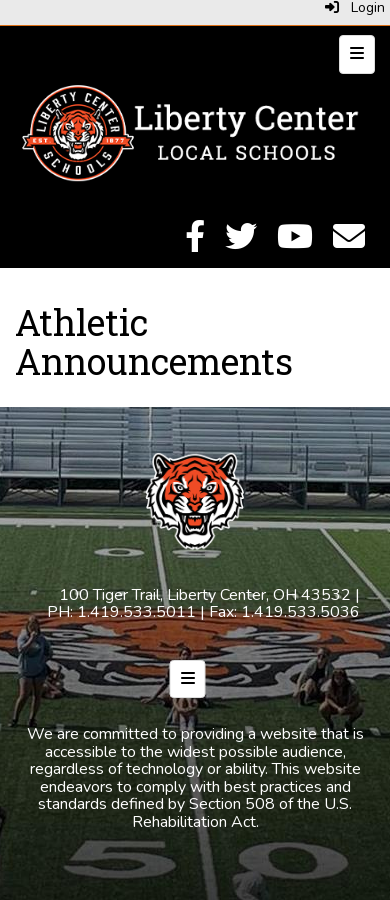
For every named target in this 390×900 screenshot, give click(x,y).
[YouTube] (295, 243)
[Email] (349, 243)
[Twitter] (241, 243)
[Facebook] (195, 243)
